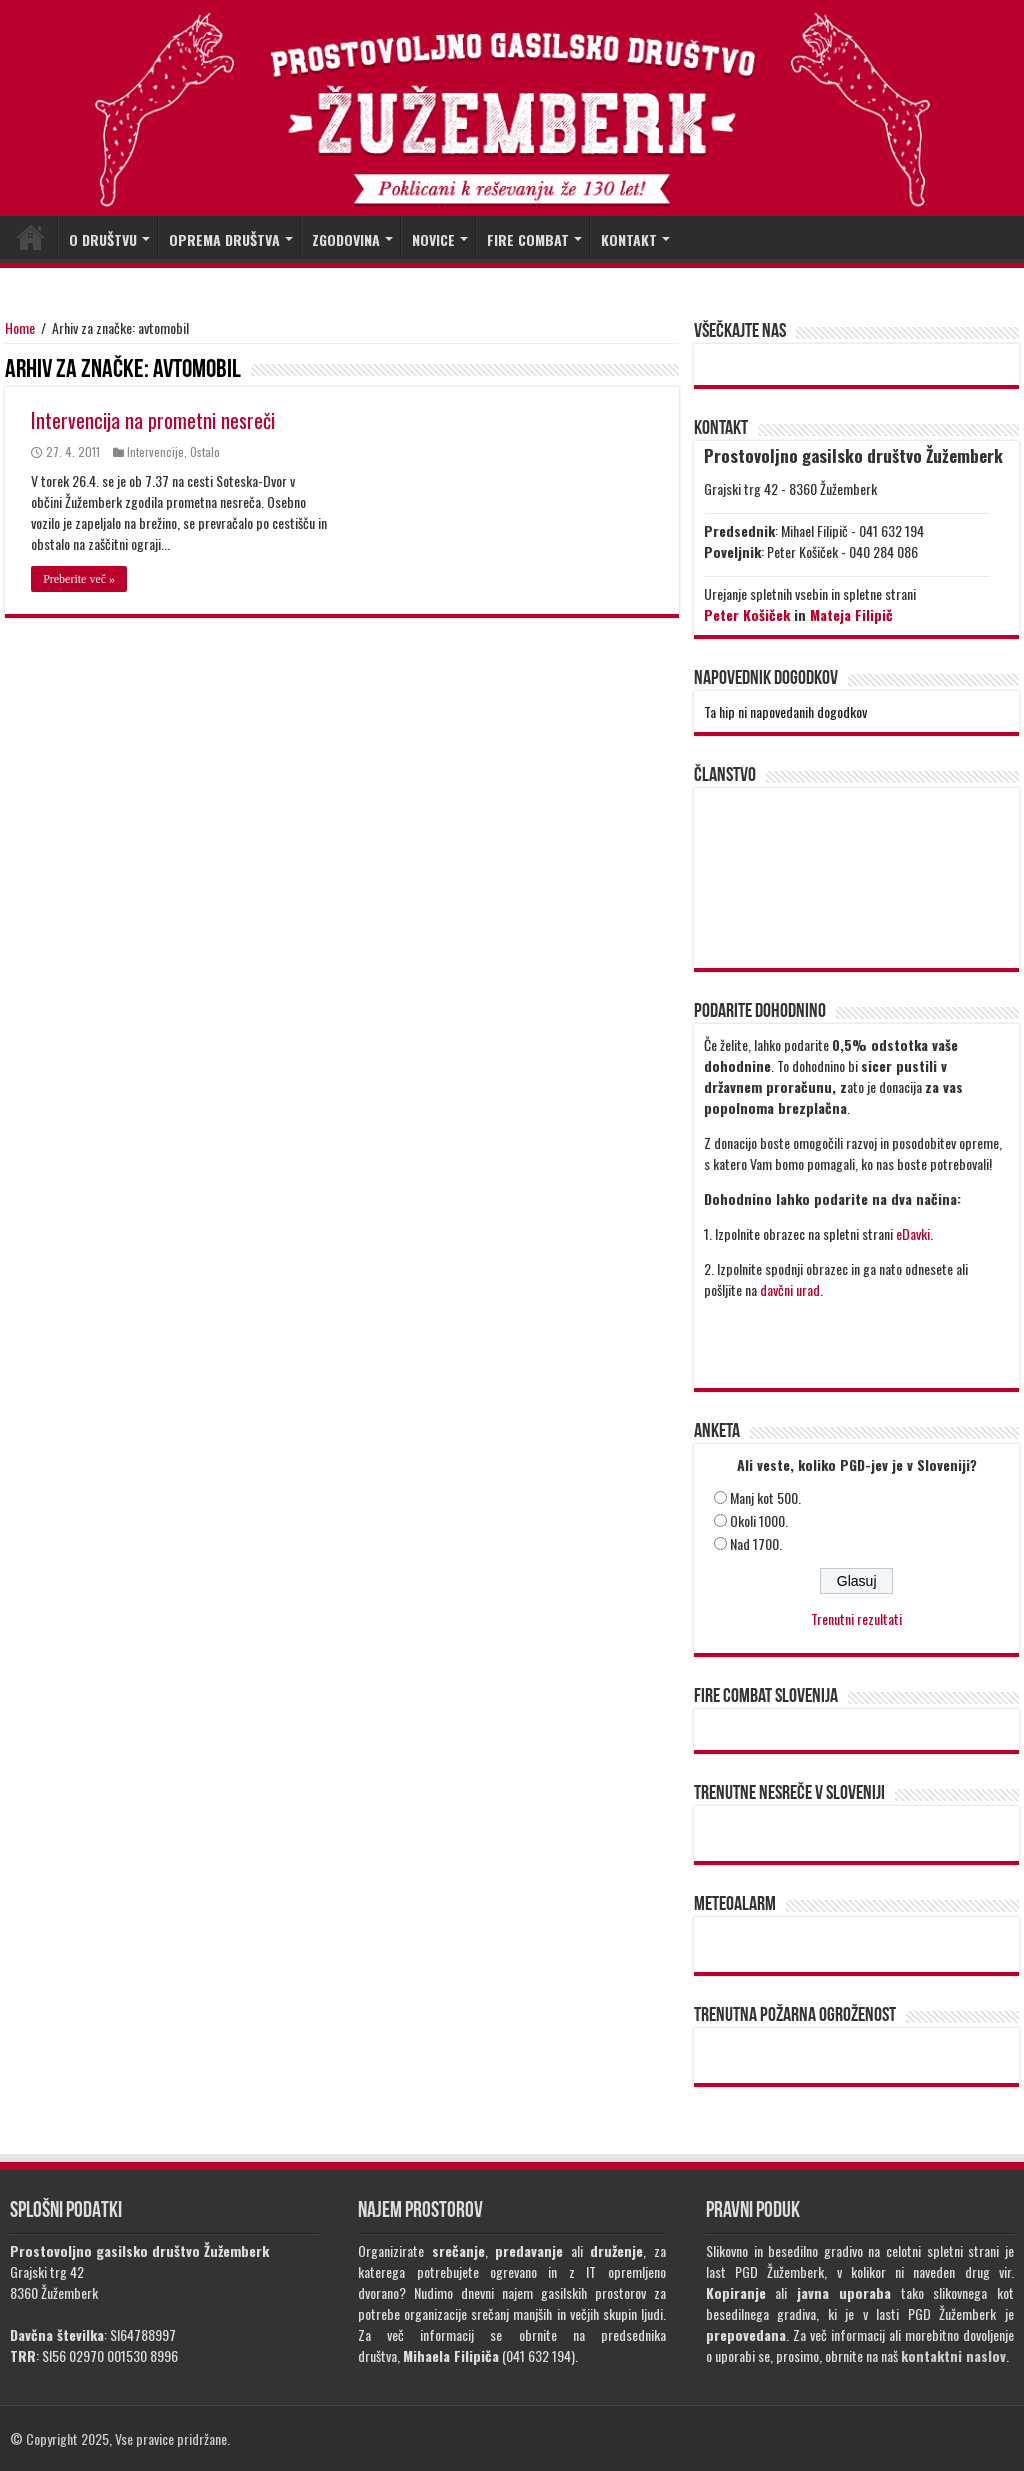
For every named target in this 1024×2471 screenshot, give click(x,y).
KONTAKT (629, 239)
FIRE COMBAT (528, 239)
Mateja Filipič (851, 614)
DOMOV (31, 237)
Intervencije (155, 451)
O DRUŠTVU (103, 239)
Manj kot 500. (765, 1497)
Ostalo (205, 451)
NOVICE (433, 239)
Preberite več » (79, 579)
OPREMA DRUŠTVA (224, 239)
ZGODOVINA (346, 239)
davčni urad (790, 1289)
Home (20, 327)
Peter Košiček (747, 614)
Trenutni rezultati (856, 1618)
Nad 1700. (756, 1543)
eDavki (913, 1233)
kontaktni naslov (953, 2355)
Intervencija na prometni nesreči (153, 420)
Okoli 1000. (759, 1520)
